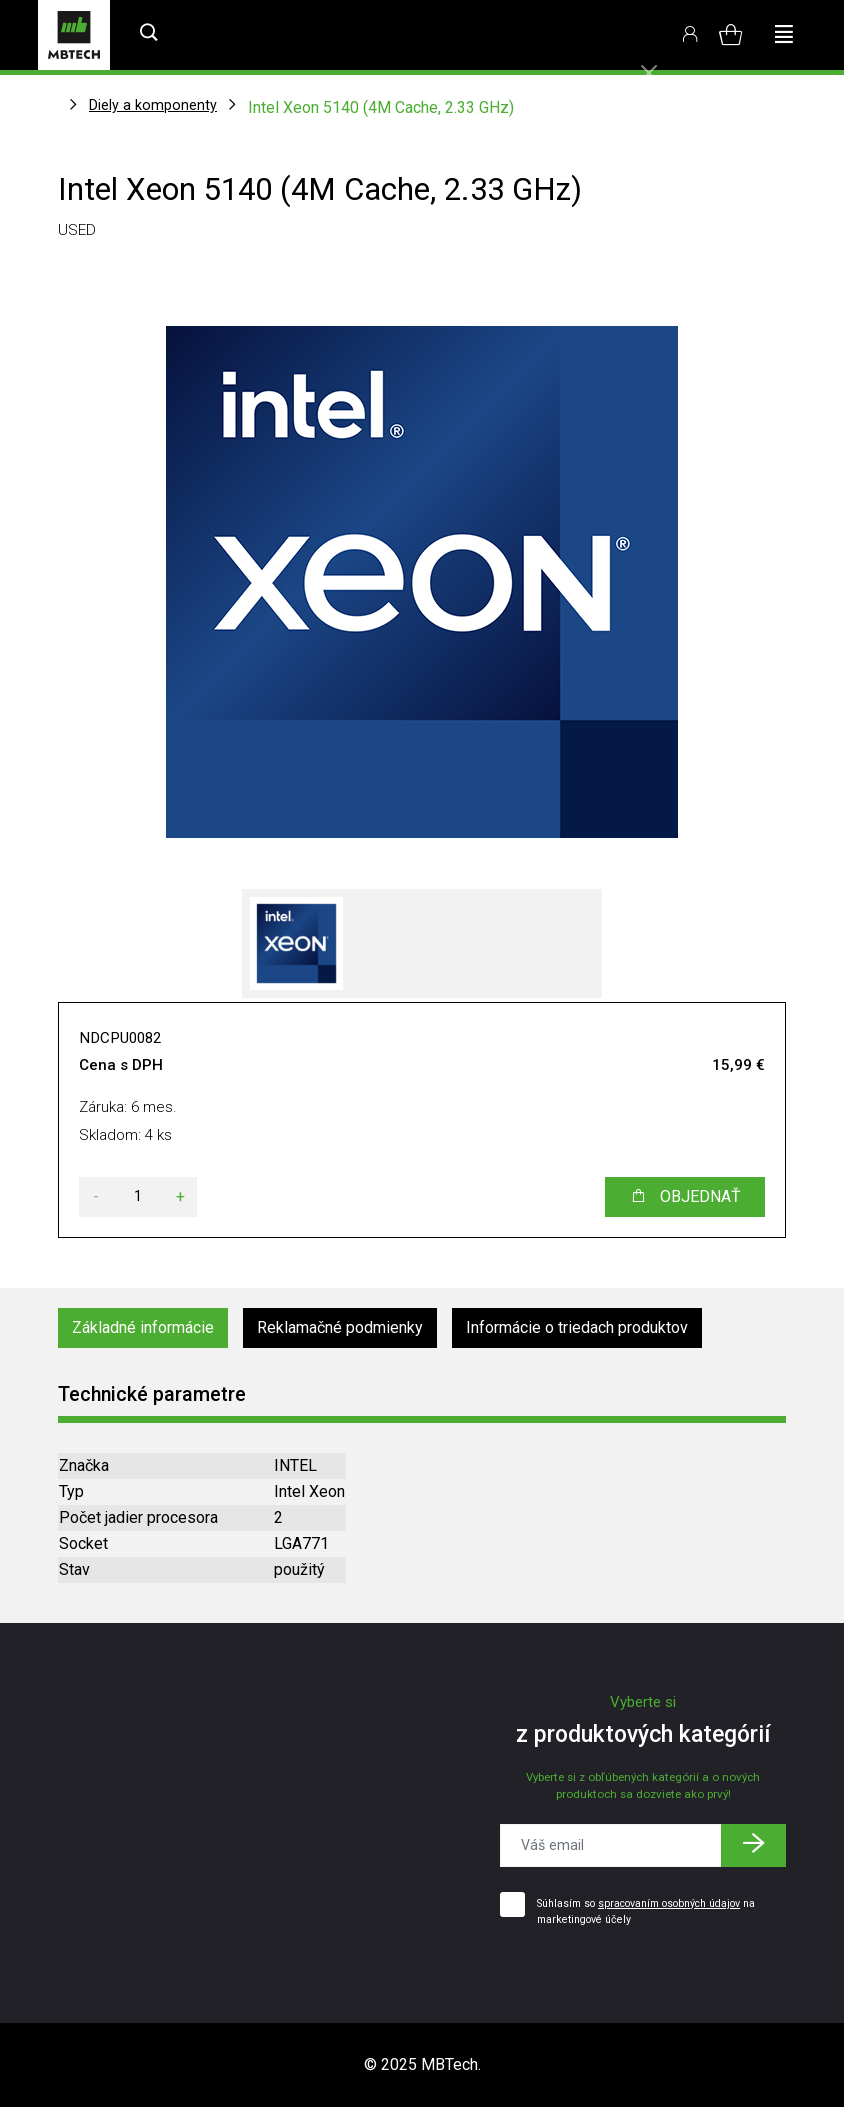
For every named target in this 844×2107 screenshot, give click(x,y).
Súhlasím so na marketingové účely (646, 1911)
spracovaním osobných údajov (669, 1903)
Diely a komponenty (153, 105)
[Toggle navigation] (784, 35)
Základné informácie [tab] (143, 1327)
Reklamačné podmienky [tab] (340, 1327)
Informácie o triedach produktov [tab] (577, 1327)
